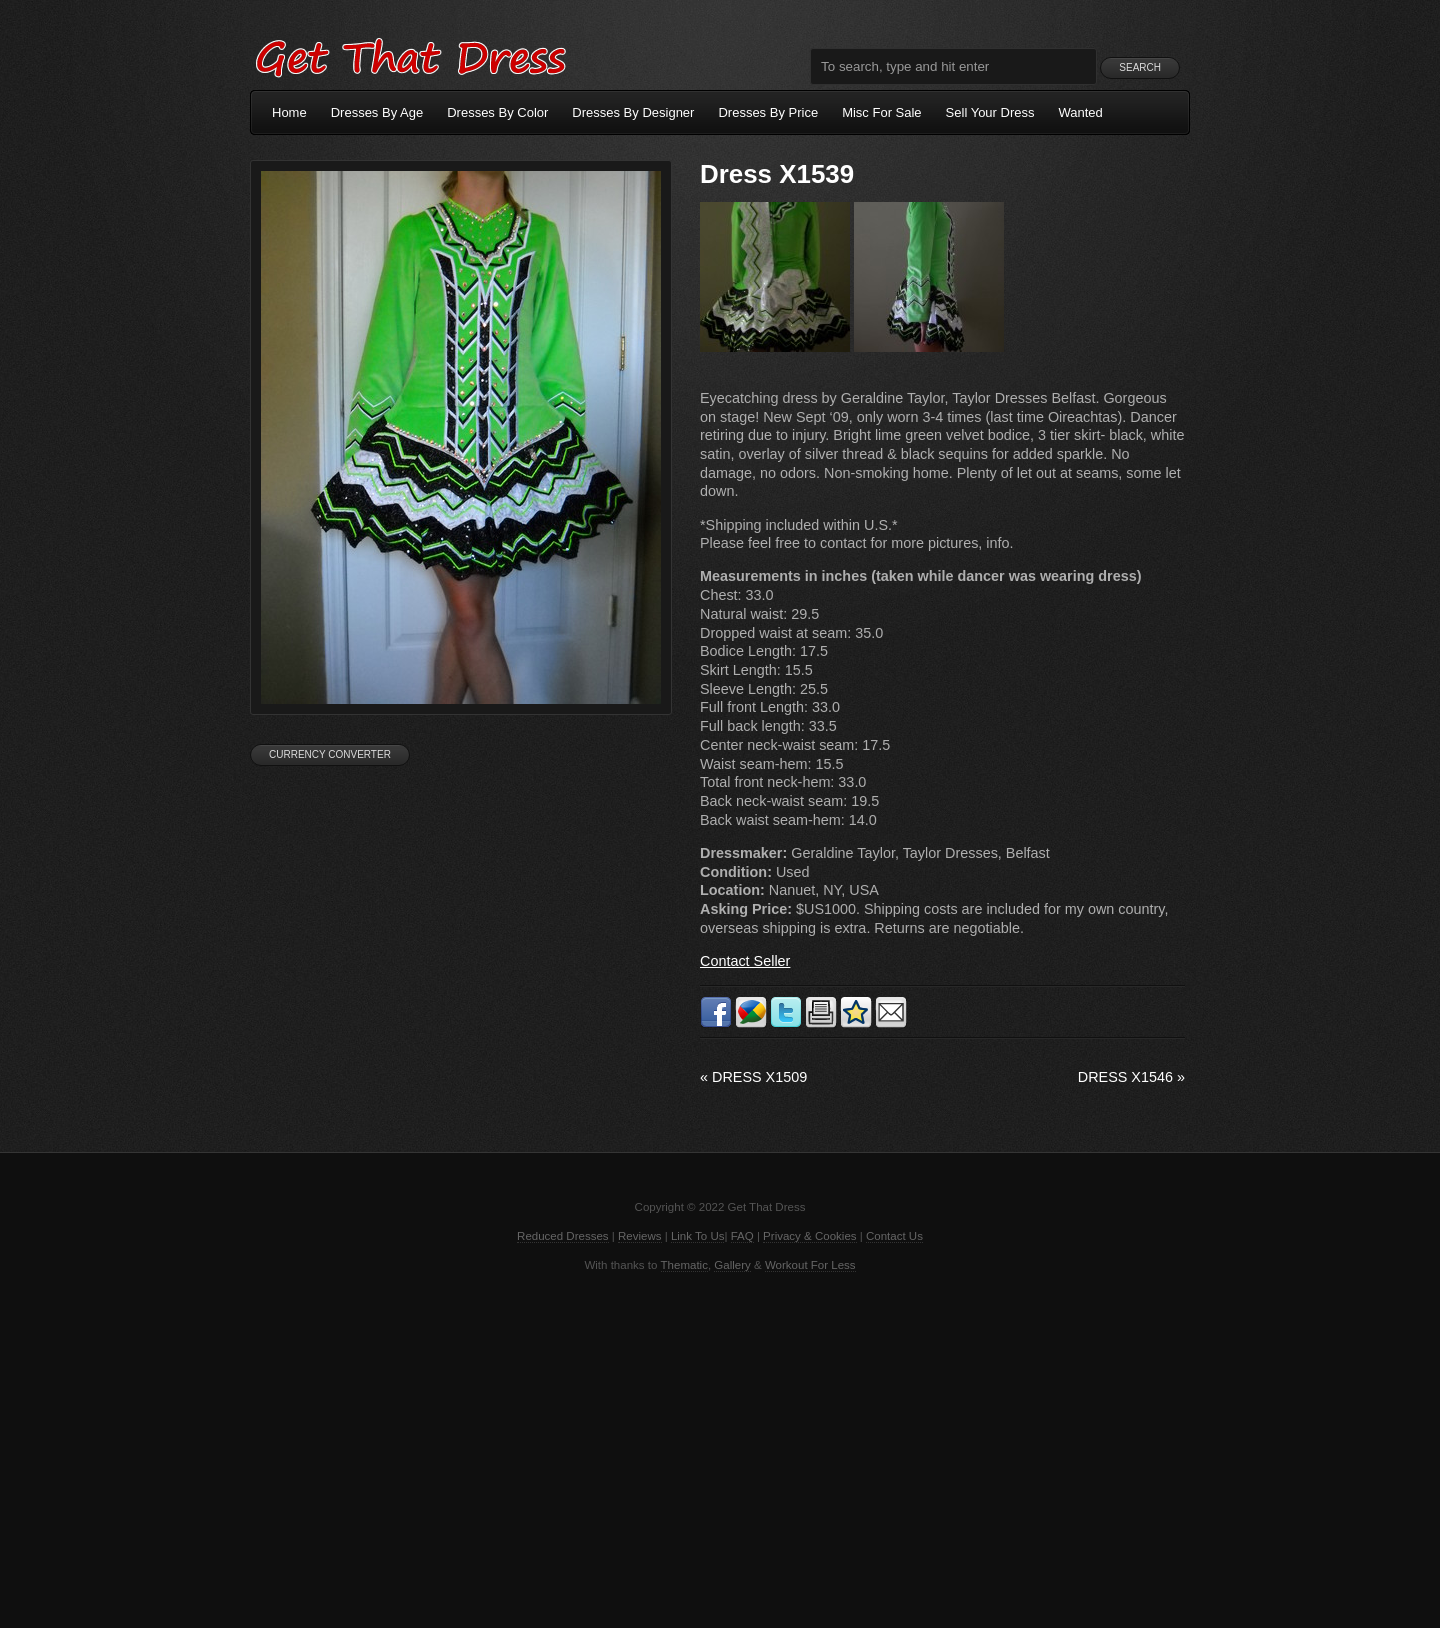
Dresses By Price (768, 112)
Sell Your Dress (990, 112)
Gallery (732, 1265)
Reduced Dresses (563, 1236)
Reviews (640, 1236)
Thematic (684, 1265)
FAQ (742, 1236)
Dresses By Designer (633, 112)
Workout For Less (810, 1265)
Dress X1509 (753, 1077)
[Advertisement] (720, 1448)
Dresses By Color (497, 112)
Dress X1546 (1131, 1077)
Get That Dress (410, 55)
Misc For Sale (881, 112)
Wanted (1081, 112)
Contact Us (894, 1236)
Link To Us (698, 1236)
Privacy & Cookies (809, 1236)
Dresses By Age (377, 112)
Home (289, 112)
